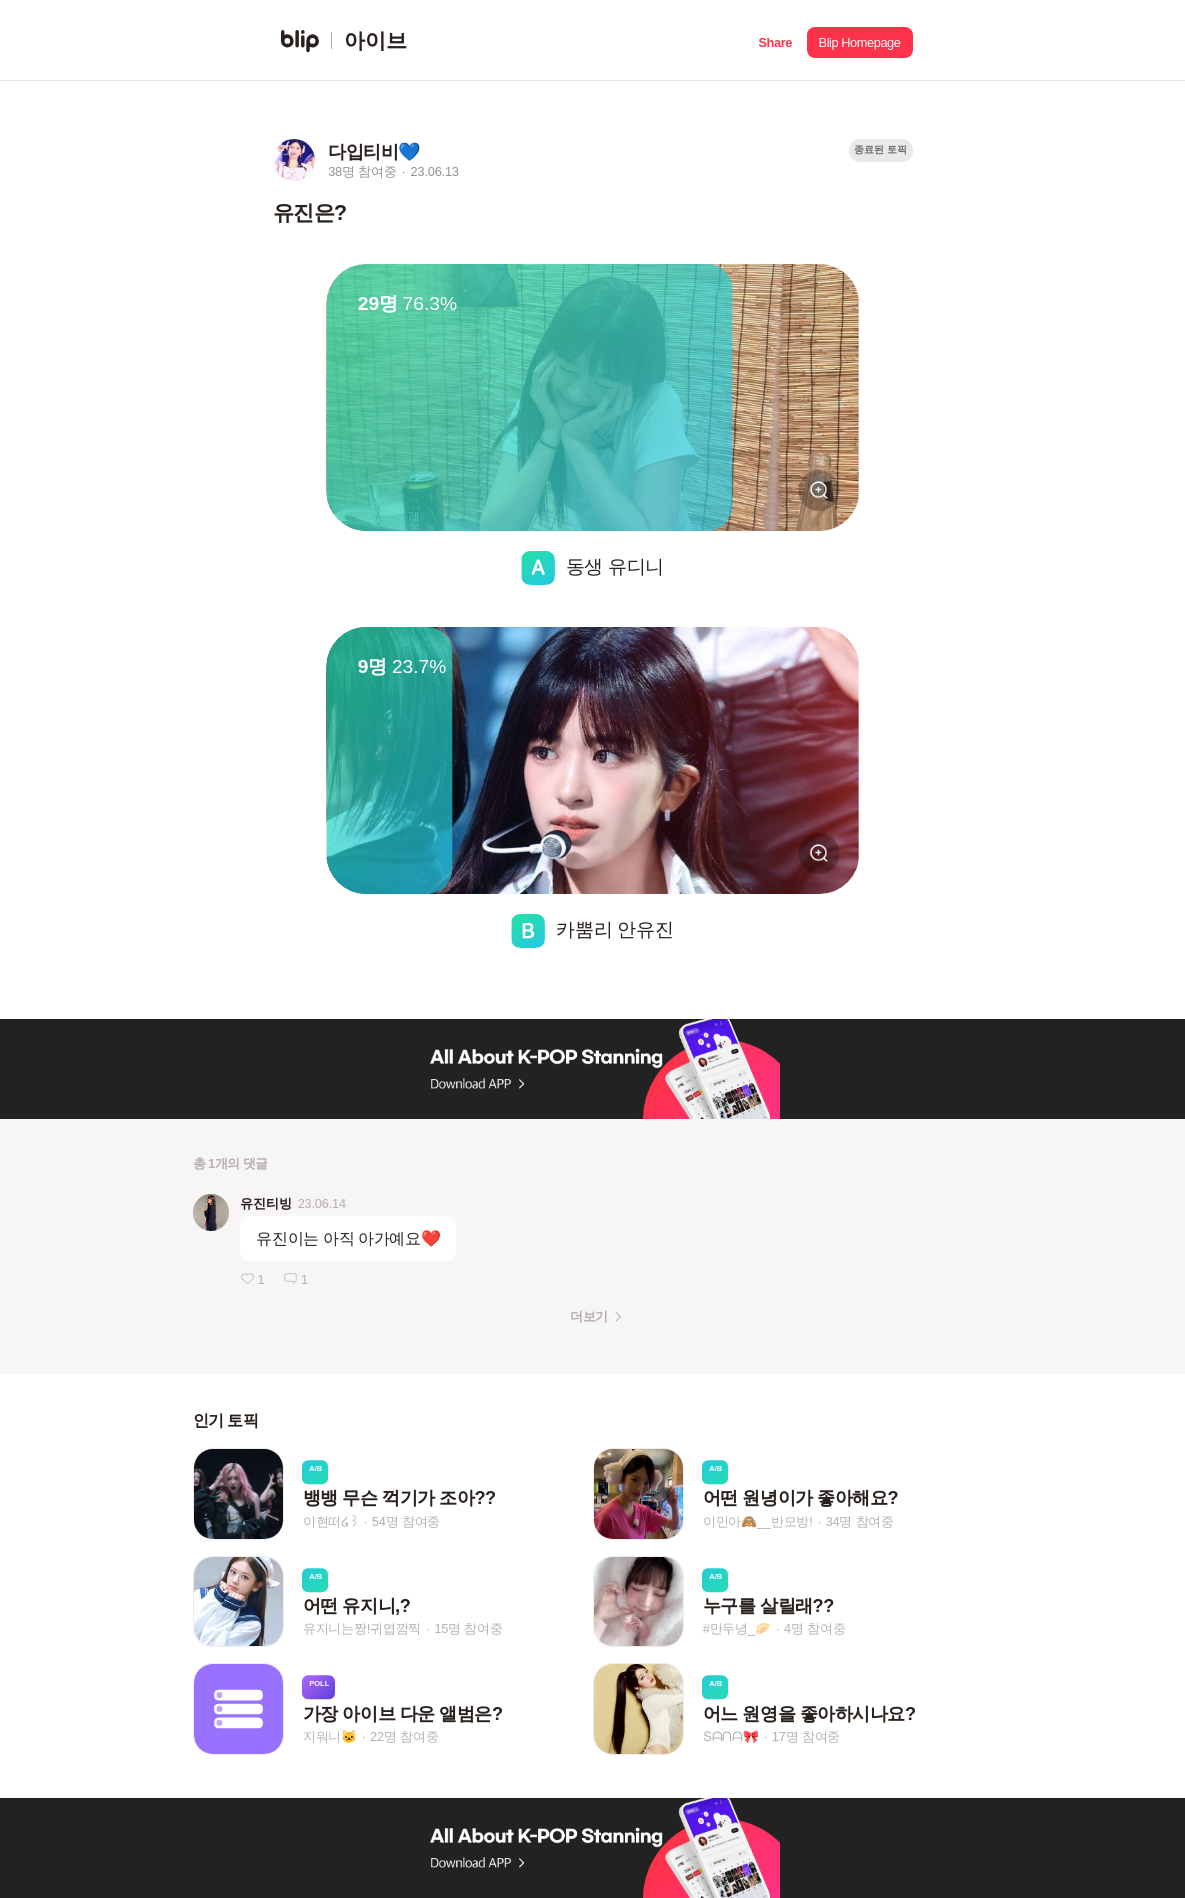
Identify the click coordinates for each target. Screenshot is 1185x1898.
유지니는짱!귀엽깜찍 (362, 1629)
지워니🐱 (330, 1736)
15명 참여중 (468, 1629)
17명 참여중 (806, 1736)
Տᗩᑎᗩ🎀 (731, 1736)
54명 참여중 (406, 1521)
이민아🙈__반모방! (758, 1521)
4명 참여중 (814, 1629)
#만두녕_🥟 (737, 1629)
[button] (775, 40)
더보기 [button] (588, 1316)
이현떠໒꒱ (331, 1521)
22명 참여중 (404, 1736)
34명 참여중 (860, 1521)
